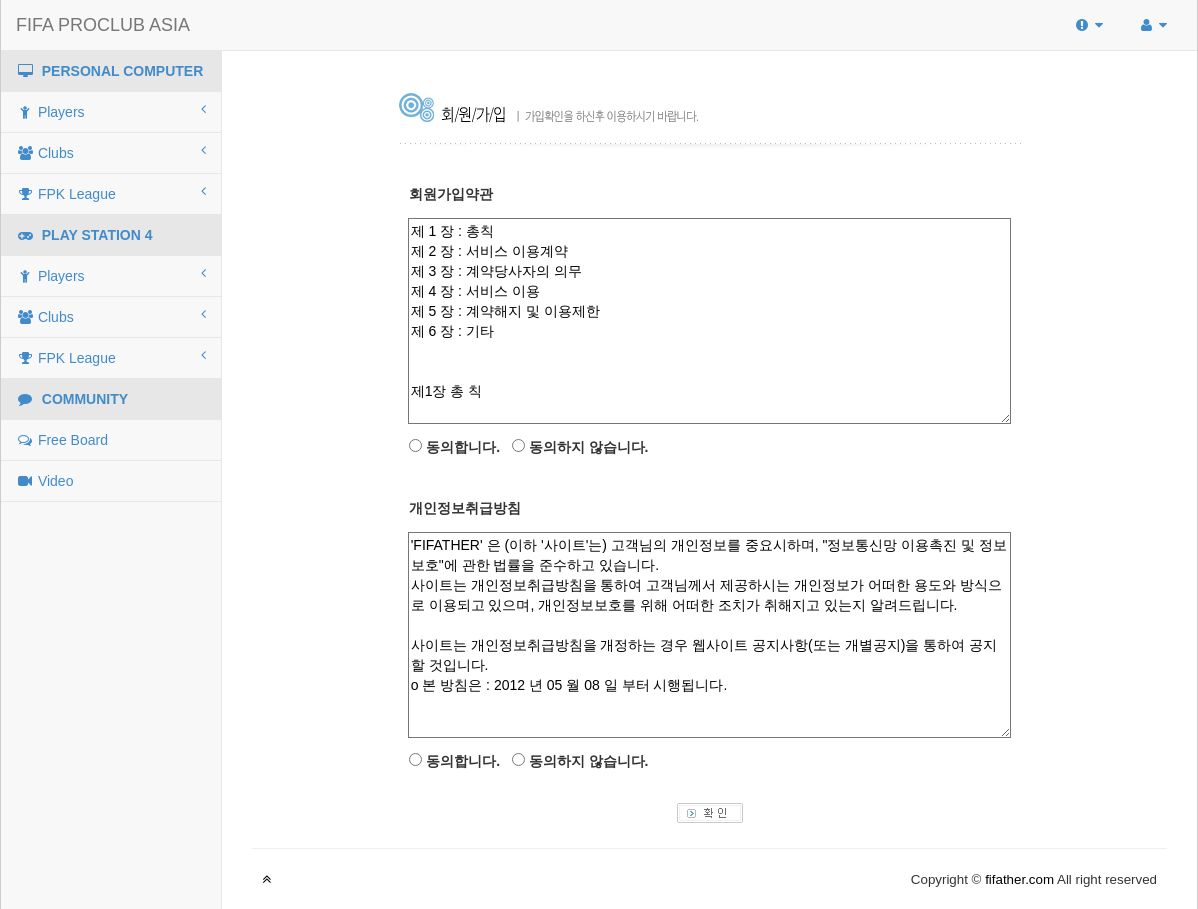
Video (44, 481)
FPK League (111, 193)
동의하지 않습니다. (589, 447)
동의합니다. (463, 447)
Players (111, 111)
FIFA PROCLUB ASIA (103, 25)
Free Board (62, 440)
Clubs (111, 152)
